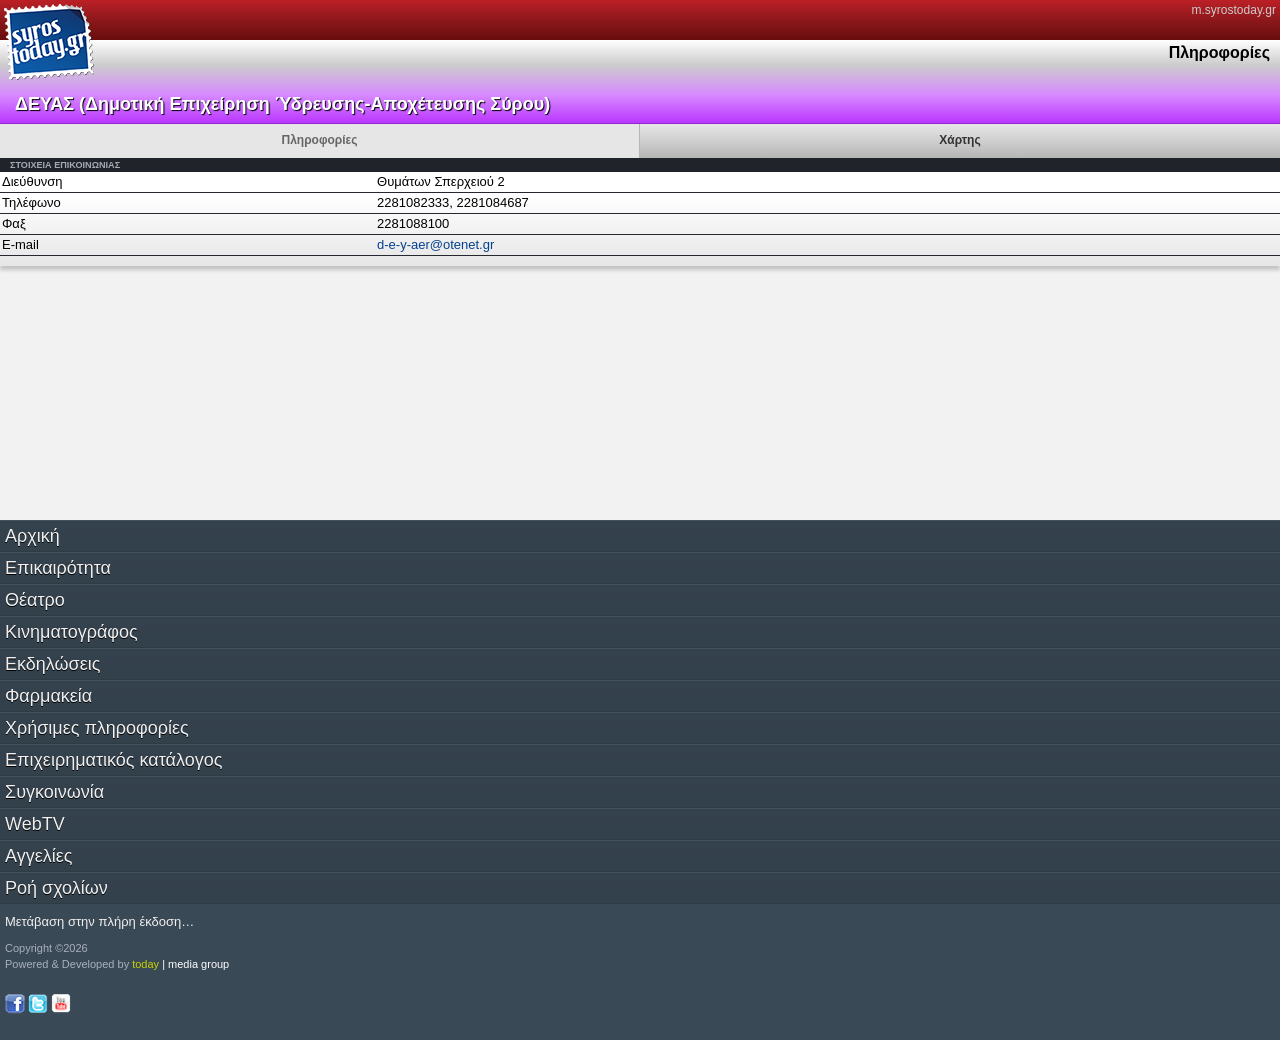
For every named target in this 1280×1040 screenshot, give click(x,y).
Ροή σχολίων (56, 888)
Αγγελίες (38, 856)
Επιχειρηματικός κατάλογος (113, 760)
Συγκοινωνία (54, 792)
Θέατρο (35, 600)
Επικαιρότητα (58, 568)
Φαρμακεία (48, 696)
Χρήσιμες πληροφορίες (97, 728)
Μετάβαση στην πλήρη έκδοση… (99, 921)
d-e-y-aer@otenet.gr (435, 244)
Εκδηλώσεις (52, 664)
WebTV (35, 824)
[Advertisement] (150, 391)
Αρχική (32, 536)
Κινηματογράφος (71, 632)
